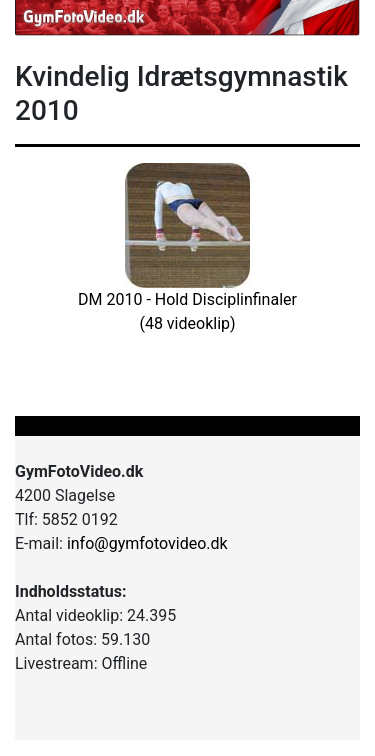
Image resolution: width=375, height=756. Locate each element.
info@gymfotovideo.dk (147, 543)
